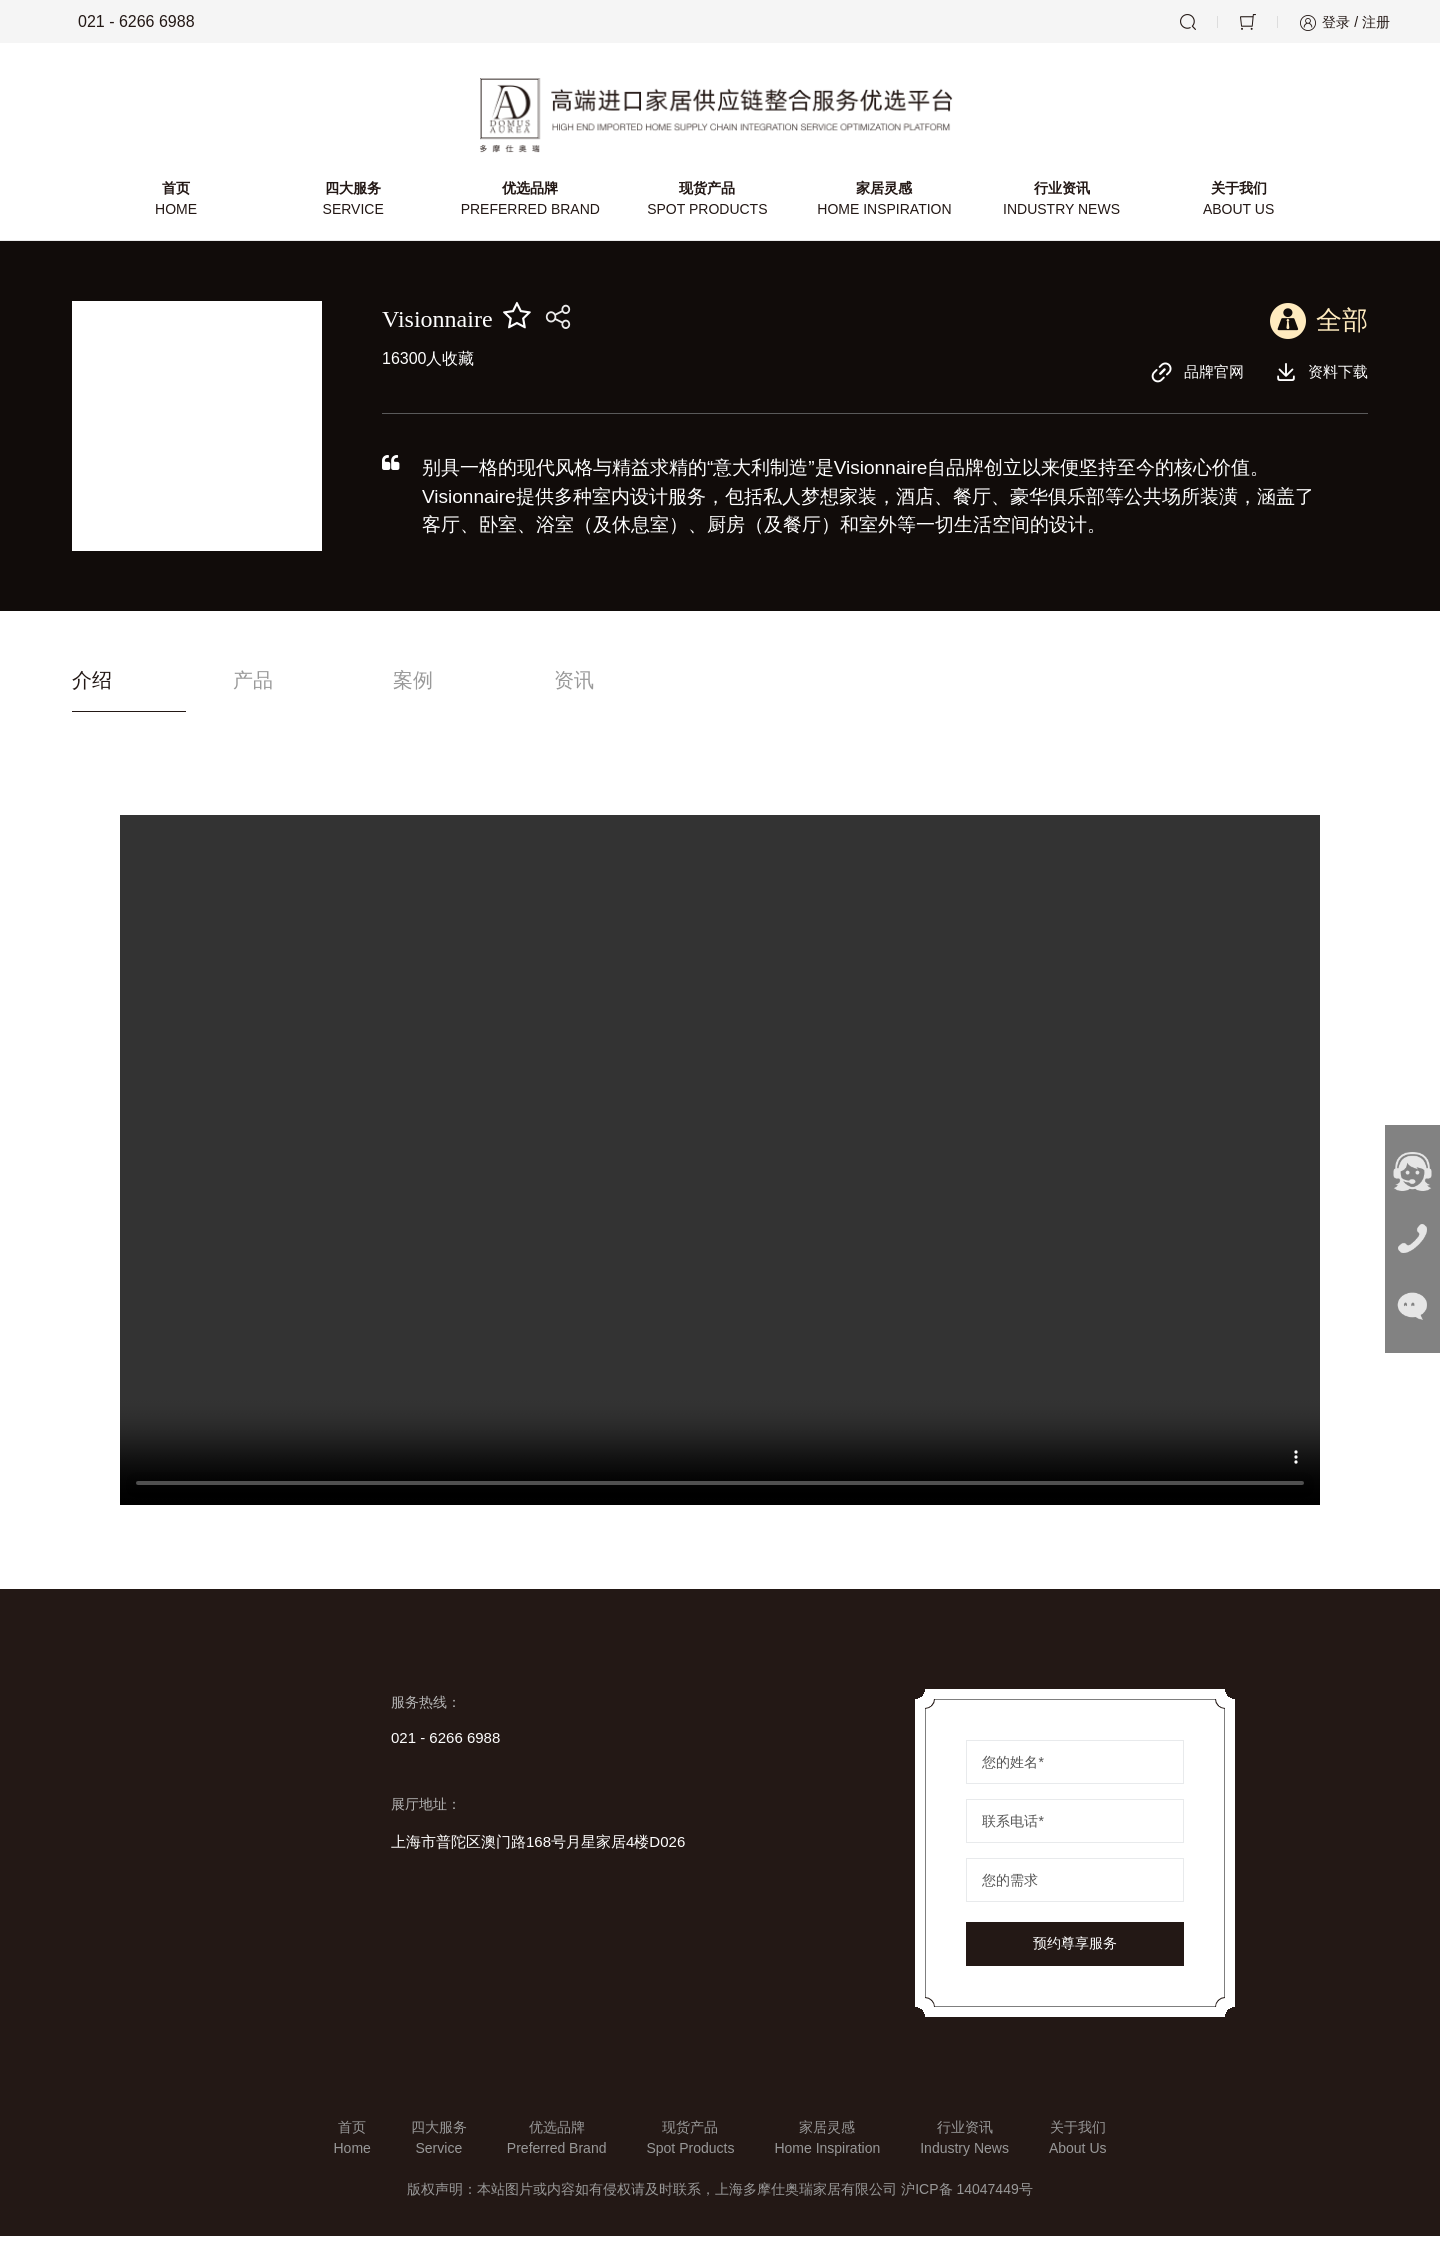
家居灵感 (883, 210)
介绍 (94, 692)
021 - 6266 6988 (122, 22)
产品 (292, 692)
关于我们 (1235, 210)
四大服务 (356, 210)
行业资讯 (1059, 210)
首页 (180, 210)
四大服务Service (439, 2150)
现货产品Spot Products (690, 2150)
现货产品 (707, 210)
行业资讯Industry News (964, 2150)
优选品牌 (532, 210)
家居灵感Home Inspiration (827, 2150)
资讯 (689, 692)
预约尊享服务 (1075, 1957)
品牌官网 (1191, 382)
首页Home (351, 2150)
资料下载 (1319, 382)
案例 (491, 692)
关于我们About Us (1078, 2150)
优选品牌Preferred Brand (557, 2150)
